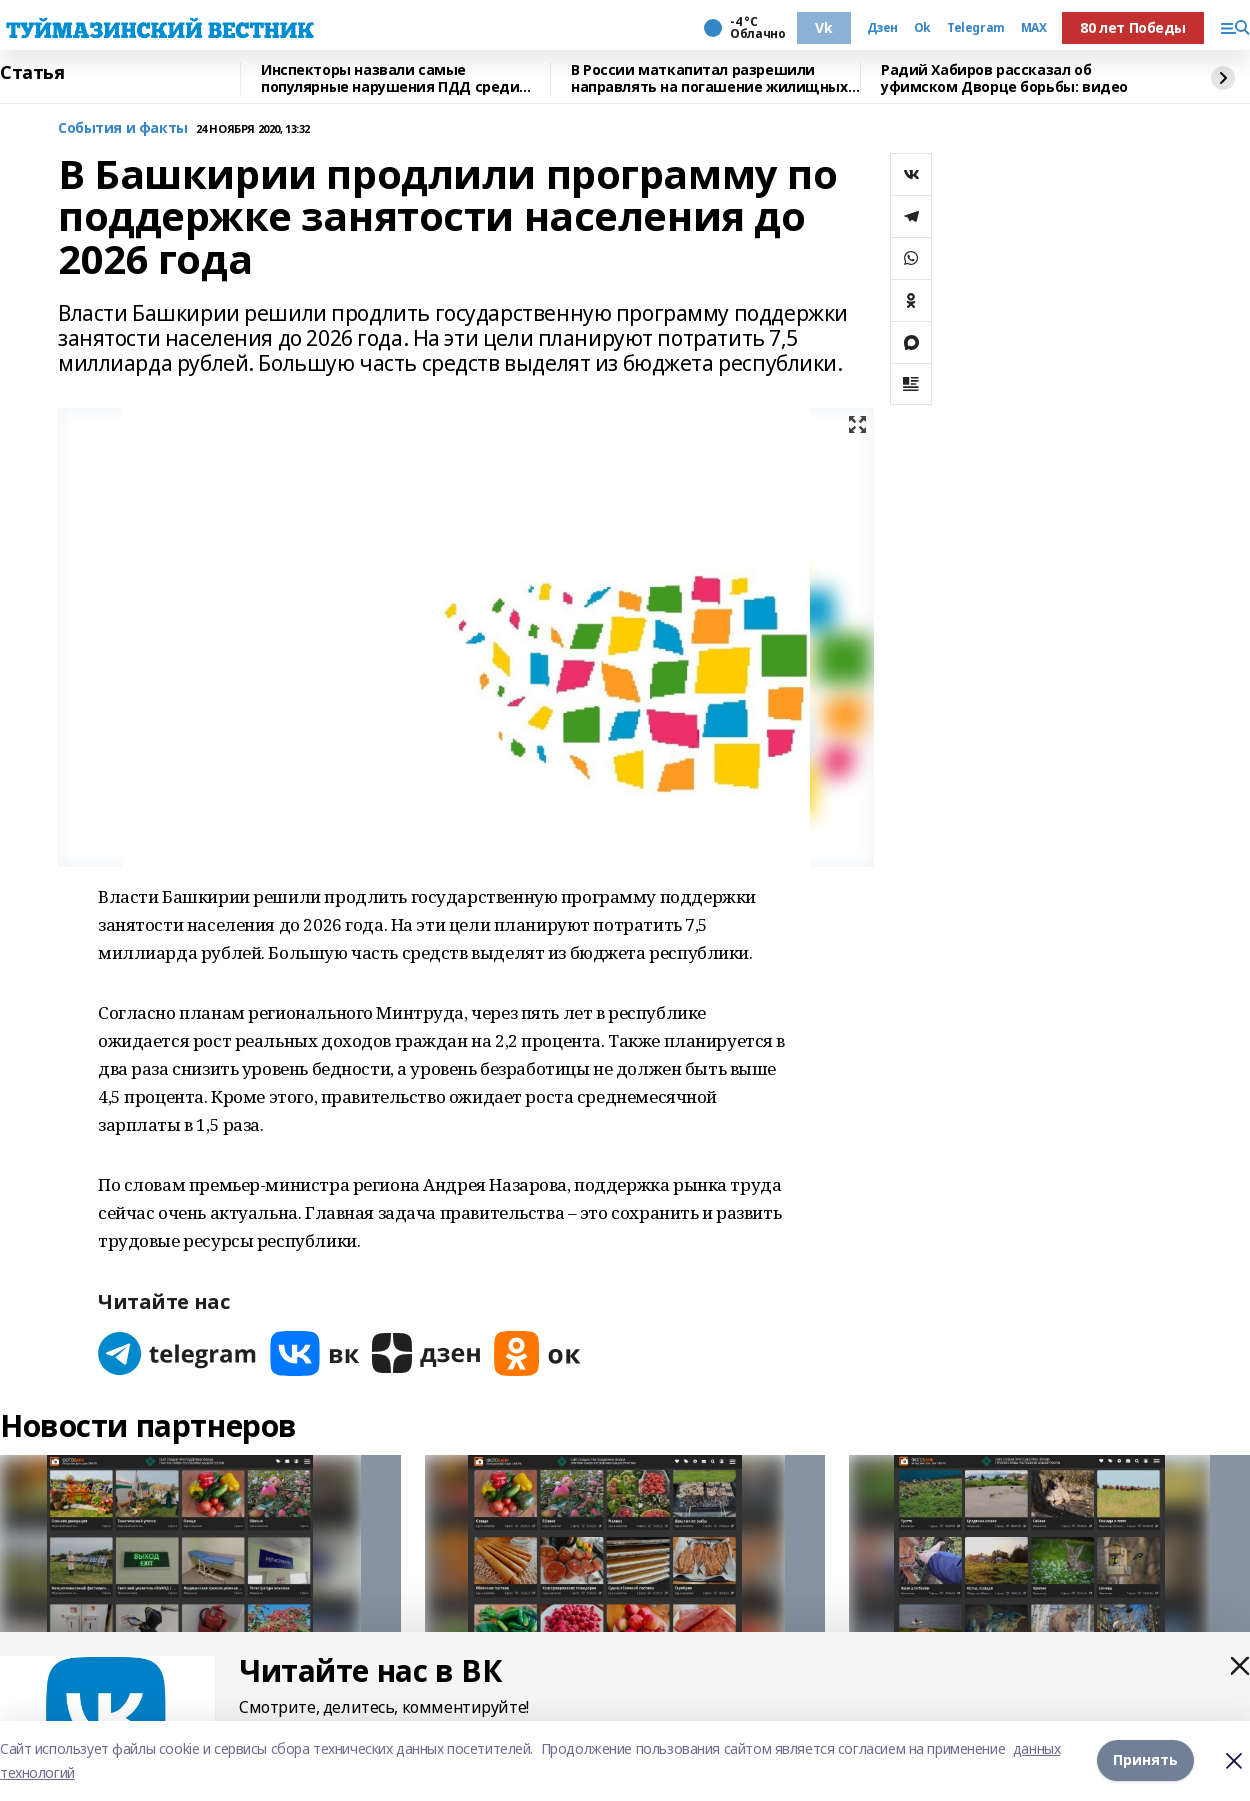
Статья (32, 73)
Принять (1145, 1760)
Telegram (976, 28)
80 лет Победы (1133, 27)
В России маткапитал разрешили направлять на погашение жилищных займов (709, 78)
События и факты (123, 128)
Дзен (882, 28)
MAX (1034, 28)
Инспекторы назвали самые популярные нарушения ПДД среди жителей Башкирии (390, 78)
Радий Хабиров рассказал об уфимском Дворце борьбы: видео (1004, 78)
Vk (823, 27)
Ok (922, 28)
